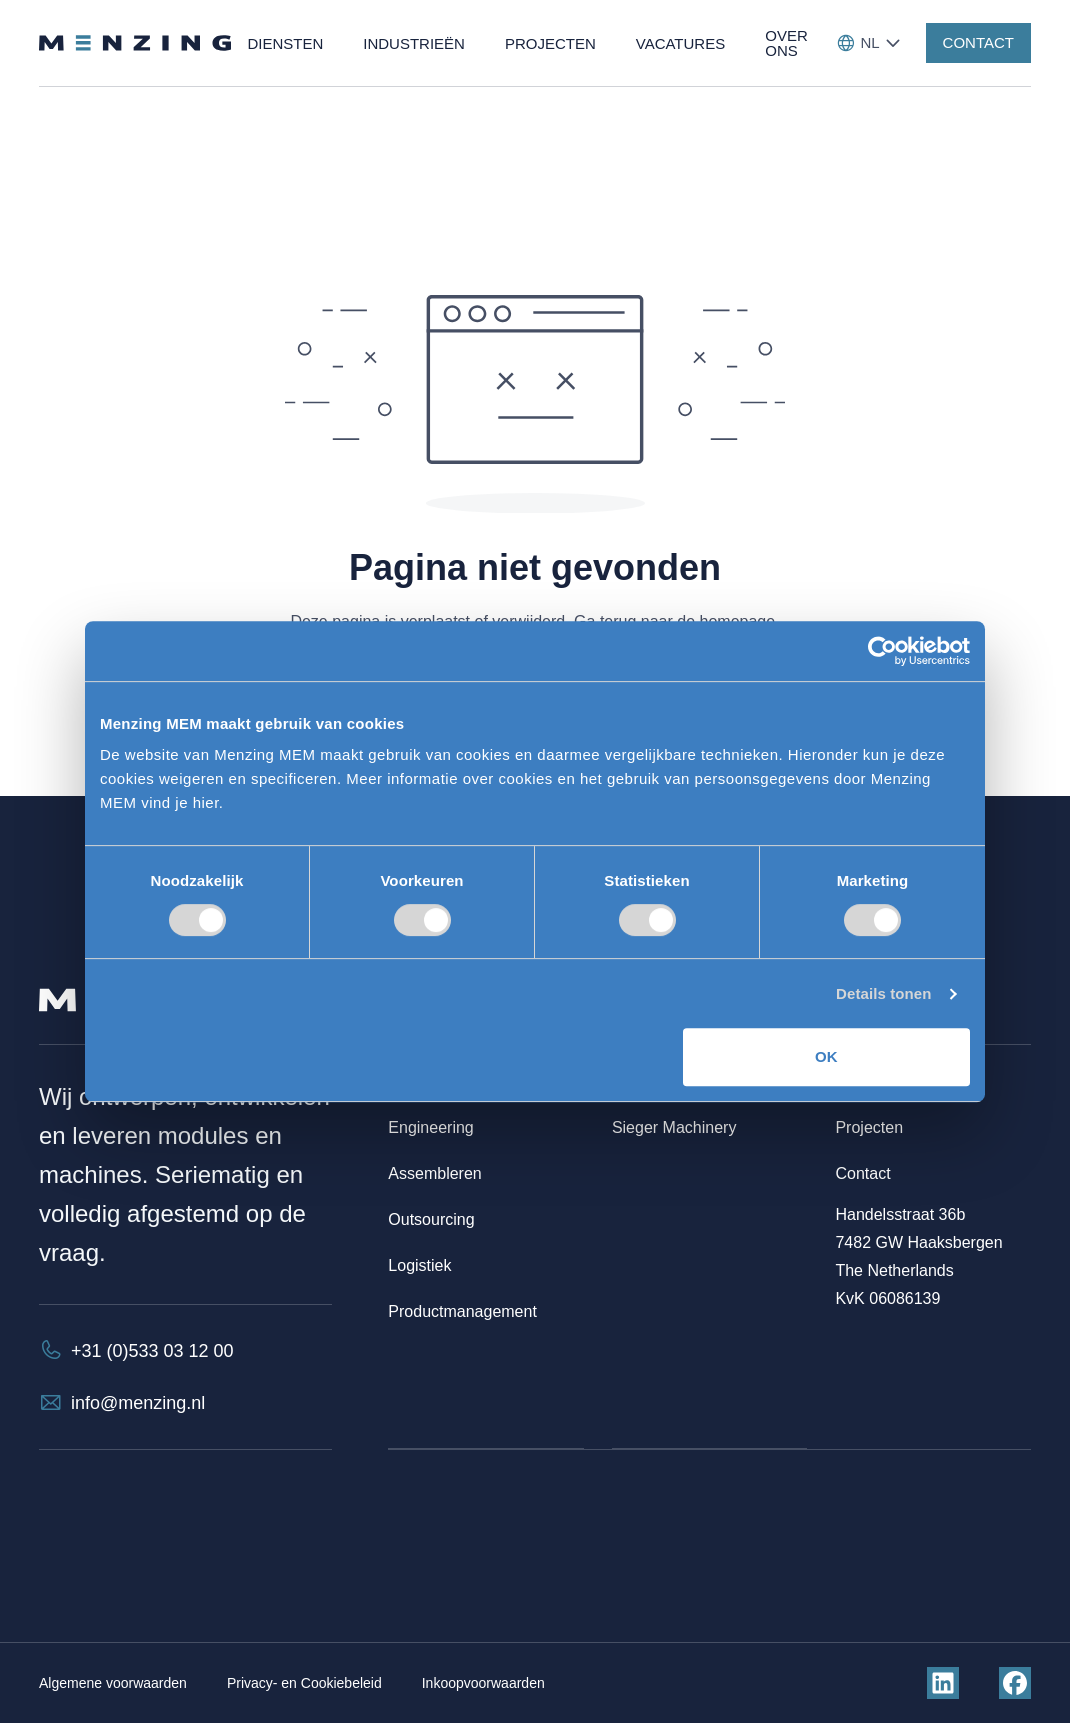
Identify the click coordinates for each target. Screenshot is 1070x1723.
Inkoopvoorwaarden (483, 1683)
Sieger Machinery (674, 1127)
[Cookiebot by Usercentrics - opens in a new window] (882, 651)
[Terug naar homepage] (135, 43)
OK (826, 1056)
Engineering (430, 1127)
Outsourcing (431, 1219)
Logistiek (419, 1265)
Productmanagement (462, 1311)
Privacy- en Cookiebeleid (304, 1683)
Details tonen (883, 993)
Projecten (869, 1127)
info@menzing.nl (138, 1403)
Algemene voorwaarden (113, 1683)
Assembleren (434, 1173)
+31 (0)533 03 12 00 (152, 1351)
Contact (862, 1173)
